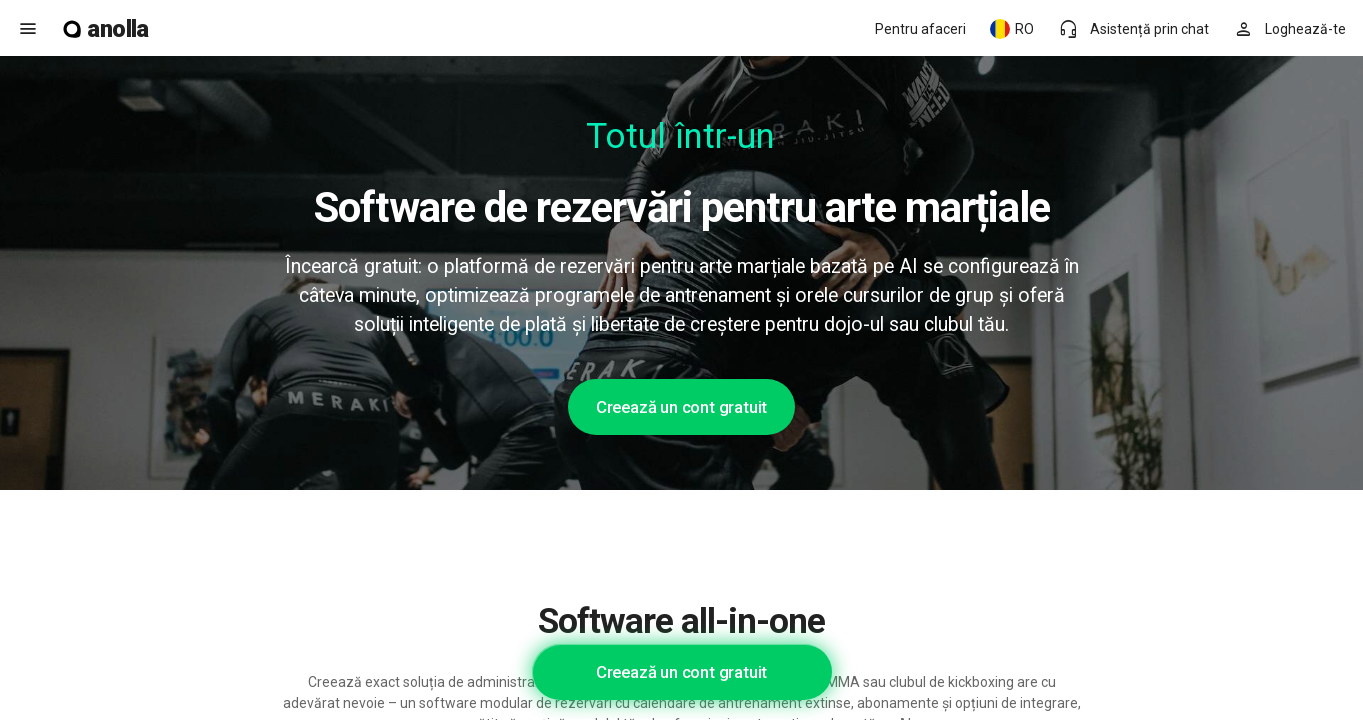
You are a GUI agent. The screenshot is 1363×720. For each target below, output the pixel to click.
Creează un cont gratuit (681, 407)
